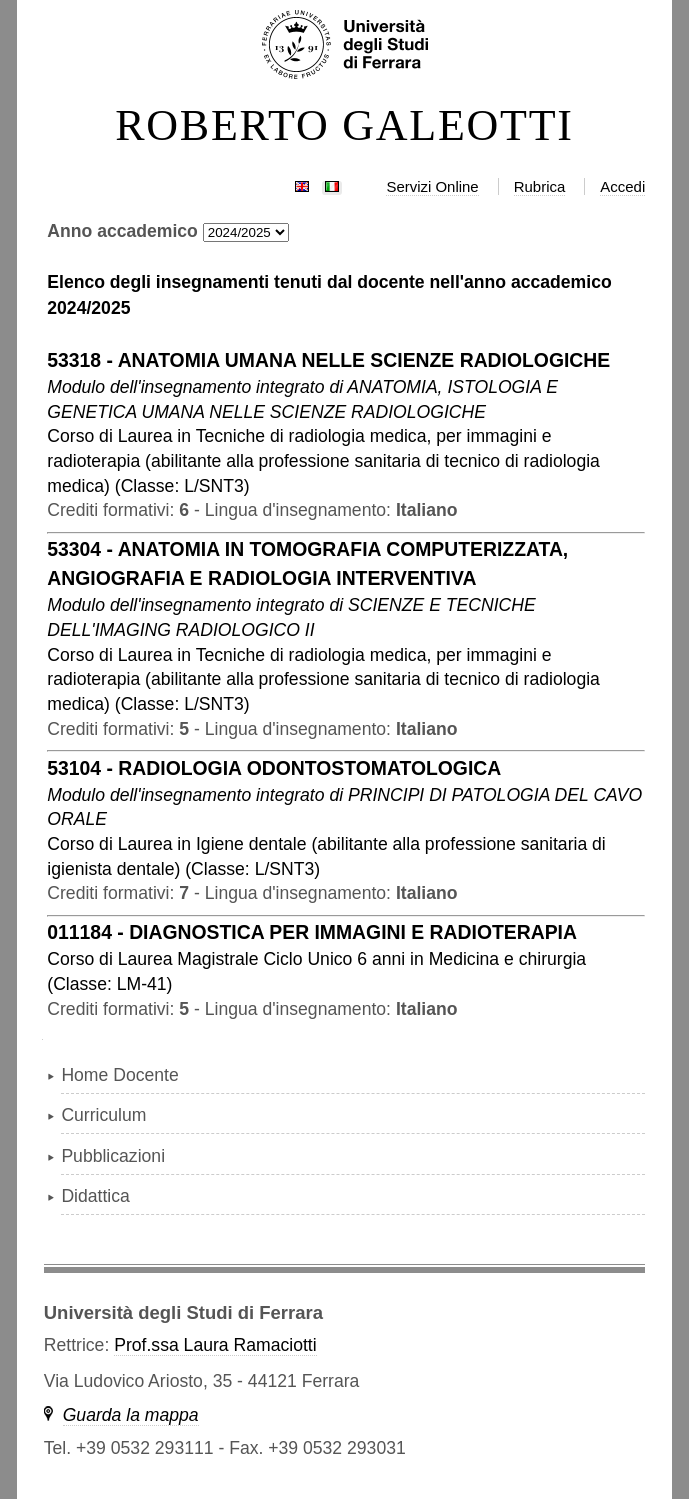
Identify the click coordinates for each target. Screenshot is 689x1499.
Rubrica (540, 186)
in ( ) (323, 460)
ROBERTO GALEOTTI (344, 126)
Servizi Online (432, 186)
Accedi (622, 186)
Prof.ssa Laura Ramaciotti (215, 1345)
